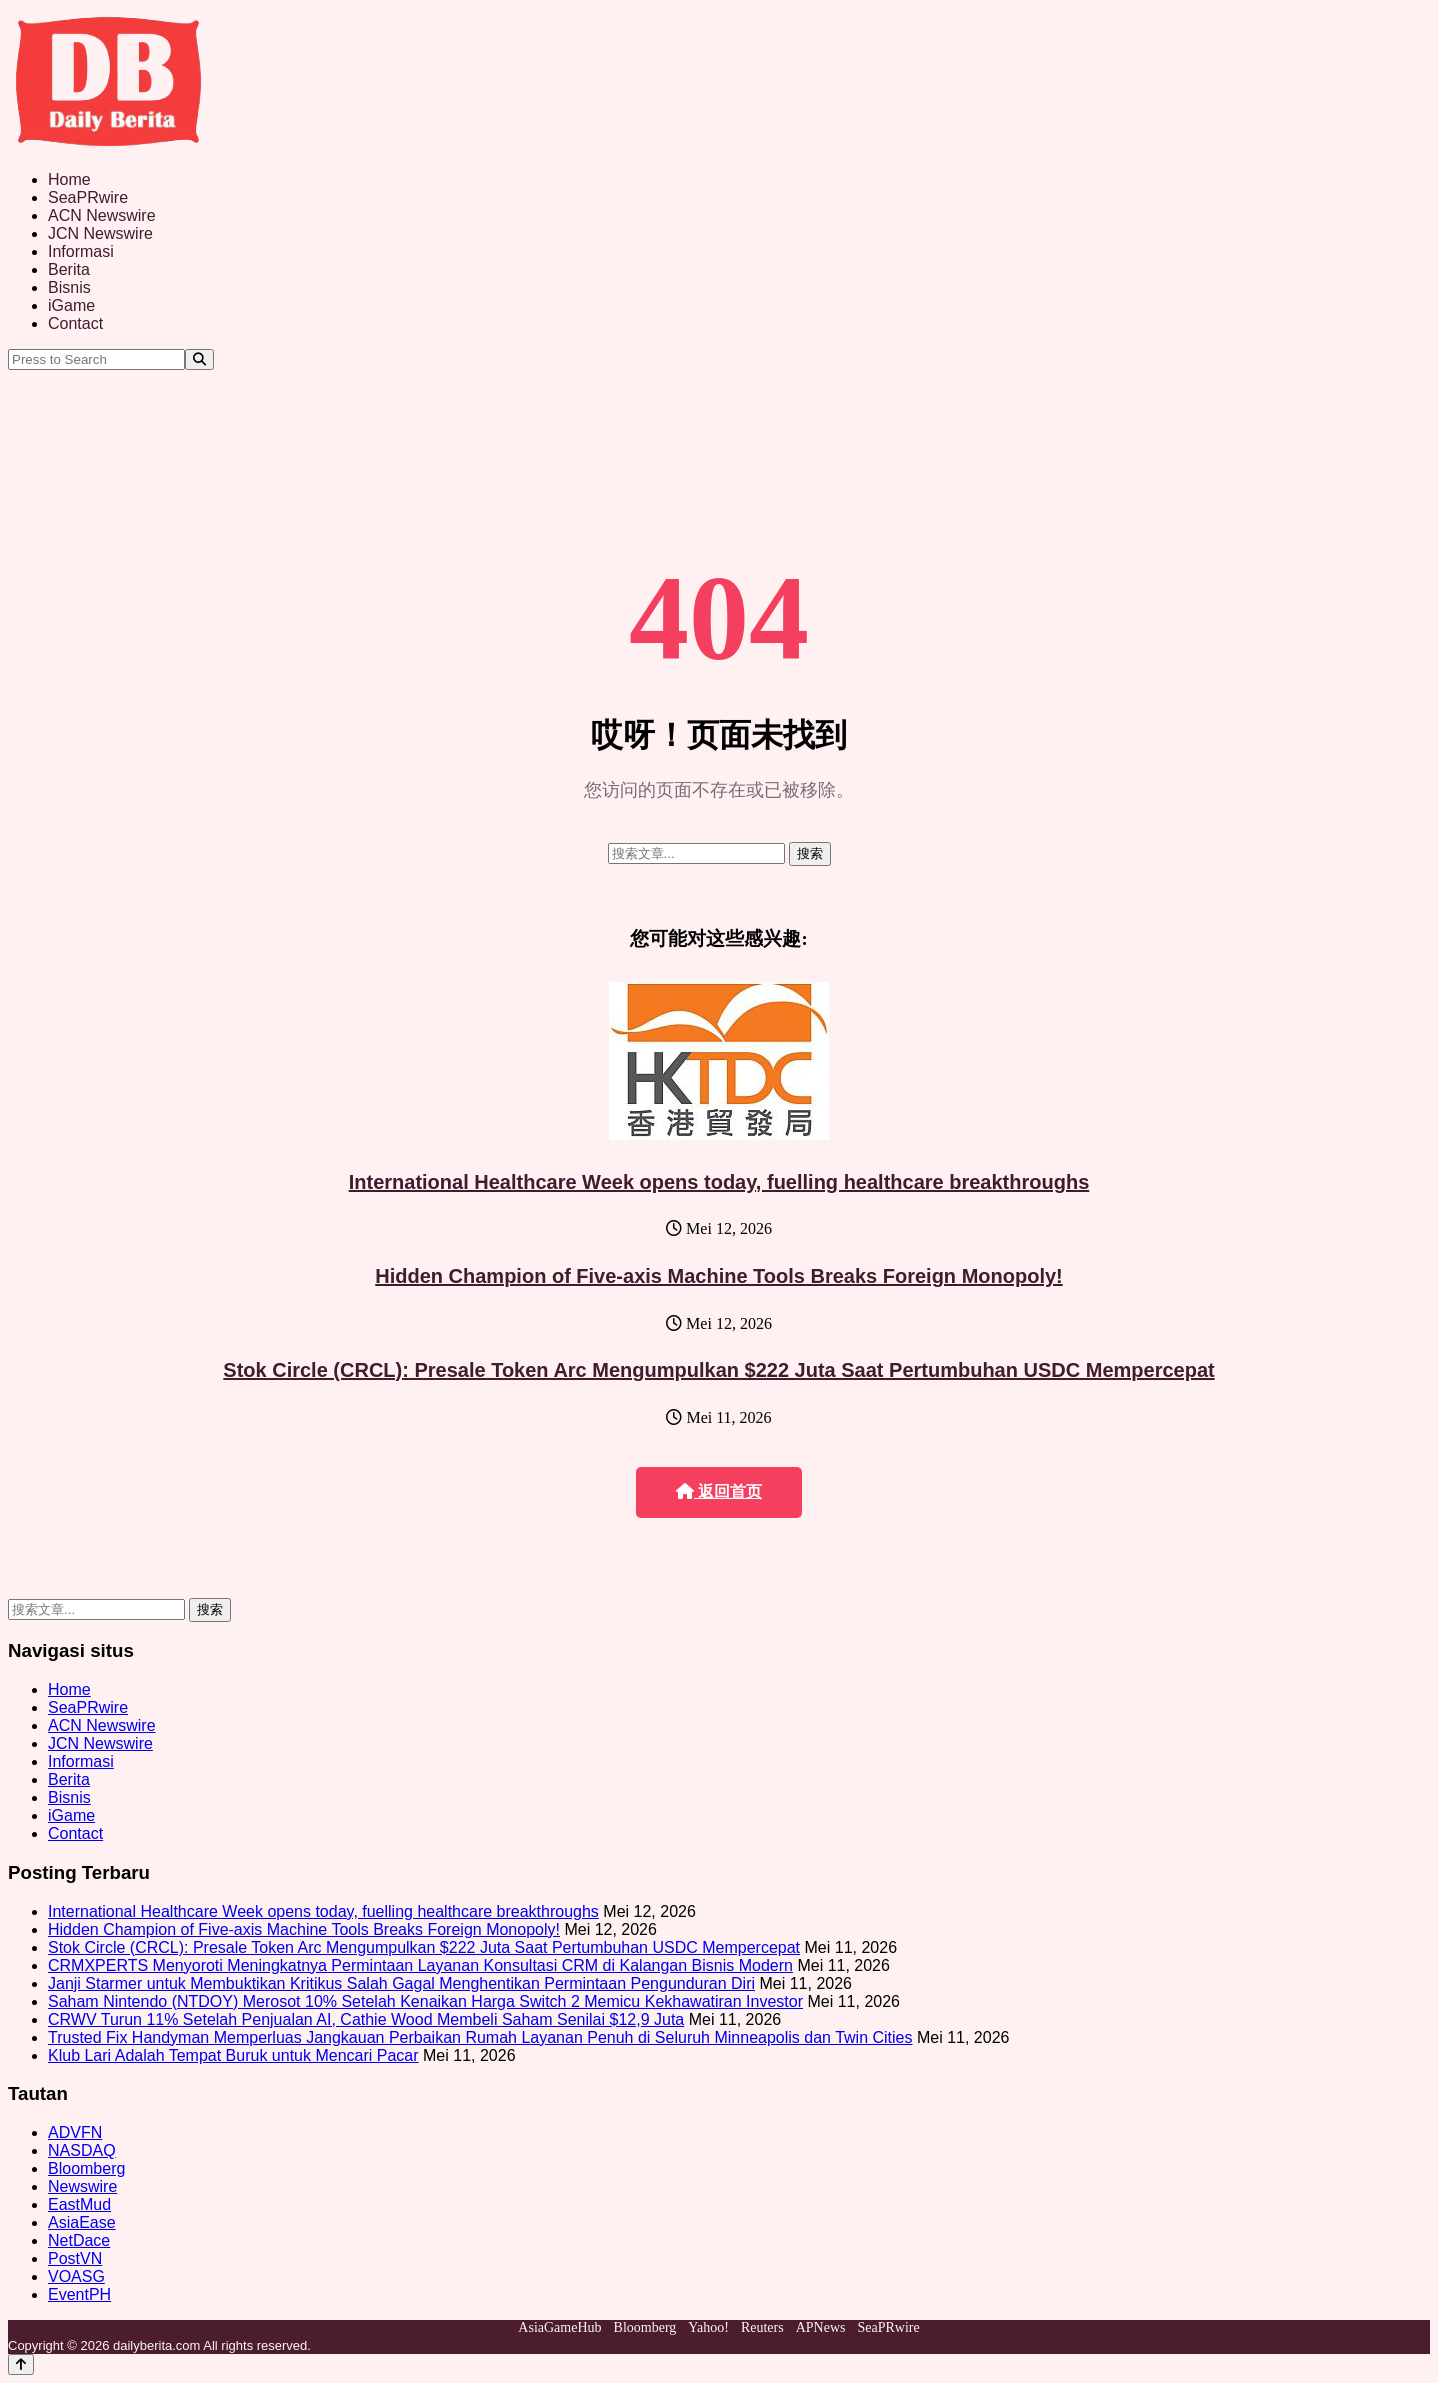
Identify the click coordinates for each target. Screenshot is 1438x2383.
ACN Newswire (102, 215)
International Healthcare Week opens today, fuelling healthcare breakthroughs (719, 1182)
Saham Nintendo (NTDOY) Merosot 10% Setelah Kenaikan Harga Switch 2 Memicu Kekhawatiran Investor (425, 2001)
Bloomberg (86, 2168)
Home (69, 179)
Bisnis (69, 287)
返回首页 (719, 1491)
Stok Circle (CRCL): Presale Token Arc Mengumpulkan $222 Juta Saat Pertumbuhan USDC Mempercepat (718, 1370)
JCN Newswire (100, 233)
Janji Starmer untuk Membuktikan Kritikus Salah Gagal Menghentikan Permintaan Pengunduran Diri (401, 1983)
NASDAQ (82, 2150)
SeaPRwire (88, 197)
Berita (69, 269)
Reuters (762, 2327)
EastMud (79, 2204)
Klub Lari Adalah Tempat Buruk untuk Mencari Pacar (233, 2055)
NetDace (79, 2240)
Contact (75, 323)
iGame (71, 305)
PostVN (75, 2258)
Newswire (82, 2186)
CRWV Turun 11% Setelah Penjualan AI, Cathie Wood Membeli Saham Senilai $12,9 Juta (366, 2019)
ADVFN (75, 2132)
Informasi (81, 251)
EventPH (79, 2294)
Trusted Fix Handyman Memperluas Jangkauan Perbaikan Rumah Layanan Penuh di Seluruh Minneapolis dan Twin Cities (480, 2037)
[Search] (199, 359)
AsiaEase (82, 2222)
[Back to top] (21, 2364)
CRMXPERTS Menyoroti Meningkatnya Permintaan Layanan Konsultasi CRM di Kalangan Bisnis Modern (420, 1965)
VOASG (76, 2276)
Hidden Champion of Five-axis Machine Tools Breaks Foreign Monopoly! (718, 1276)
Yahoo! (708, 2327)
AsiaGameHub (559, 2327)
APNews (821, 2327)
